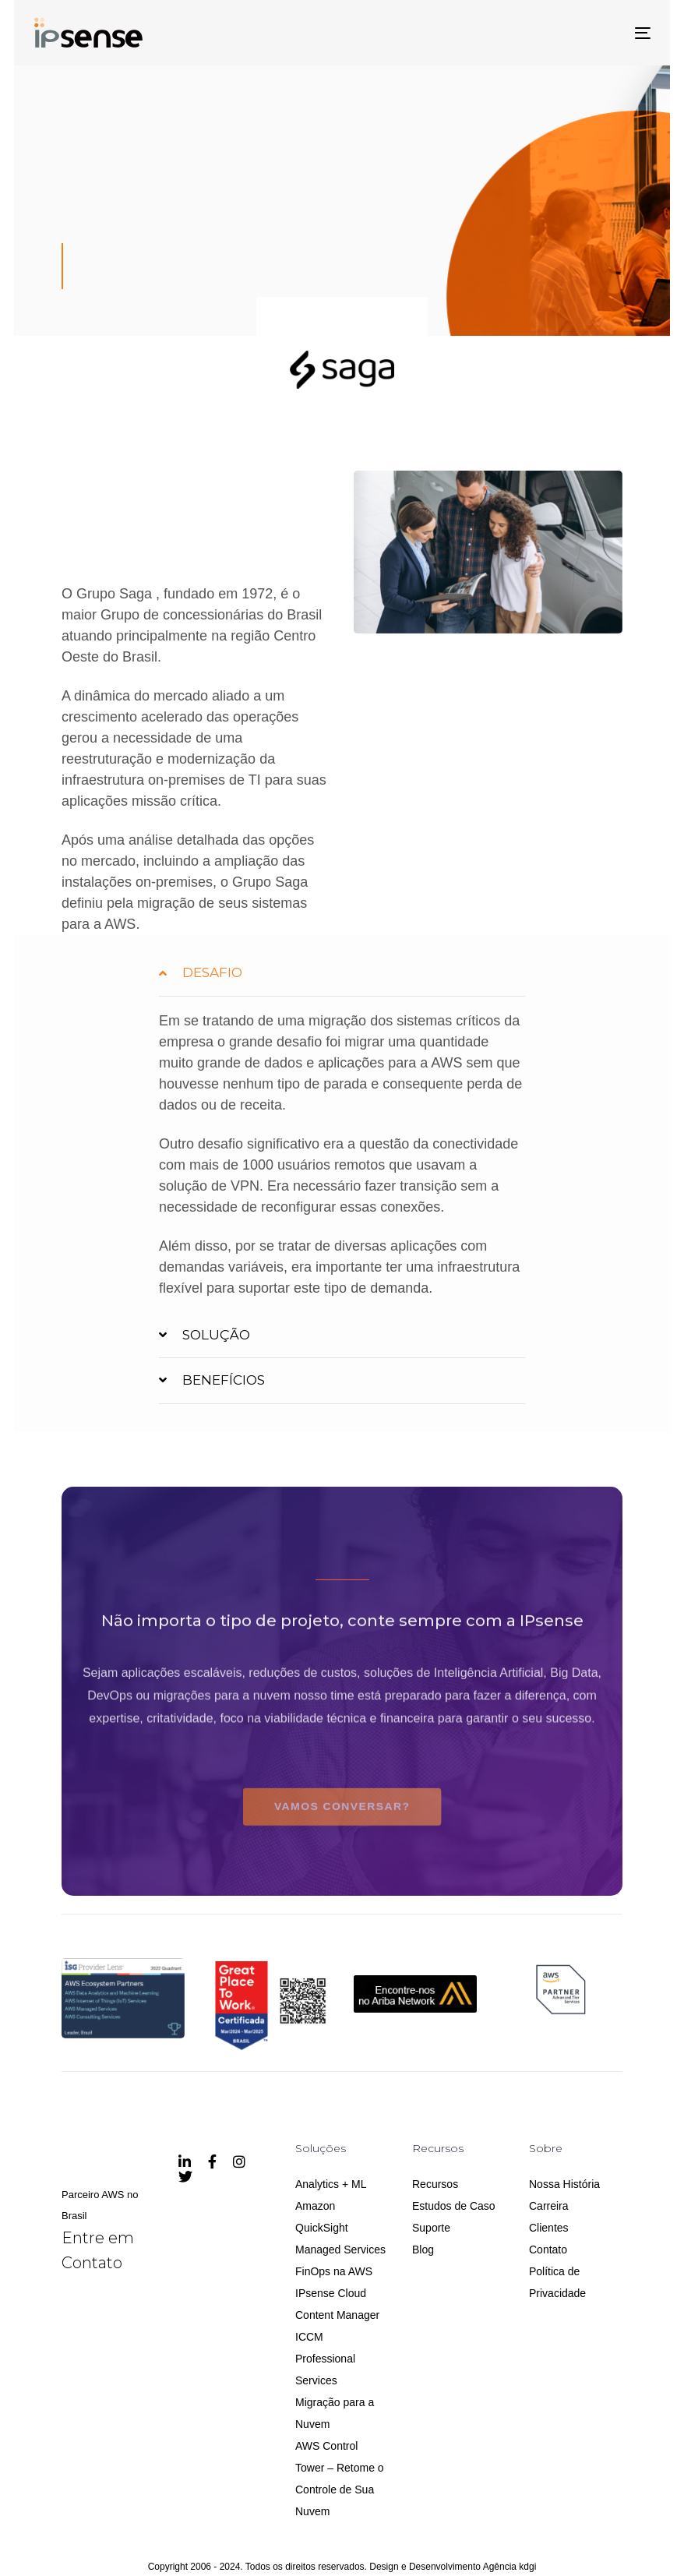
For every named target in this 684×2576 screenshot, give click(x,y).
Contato (548, 2249)
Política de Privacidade (557, 2282)
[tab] (342, 973)
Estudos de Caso (453, 2206)
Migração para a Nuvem (334, 2413)
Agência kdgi (510, 2566)
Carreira (549, 2206)
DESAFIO (200, 974)
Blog (423, 2249)
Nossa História (564, 2184)
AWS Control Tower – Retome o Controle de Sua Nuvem (339, 2479)
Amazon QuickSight (321, 2217)
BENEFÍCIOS (212, 1381)
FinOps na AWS (333, 2271)
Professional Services (325, 2369)
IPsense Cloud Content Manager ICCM (337, 2315)
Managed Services (340, 2249)
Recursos (435, 2184)
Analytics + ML (330, 2184)
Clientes (549, 2227)
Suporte (431, 2227)
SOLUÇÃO (204, 1336)
